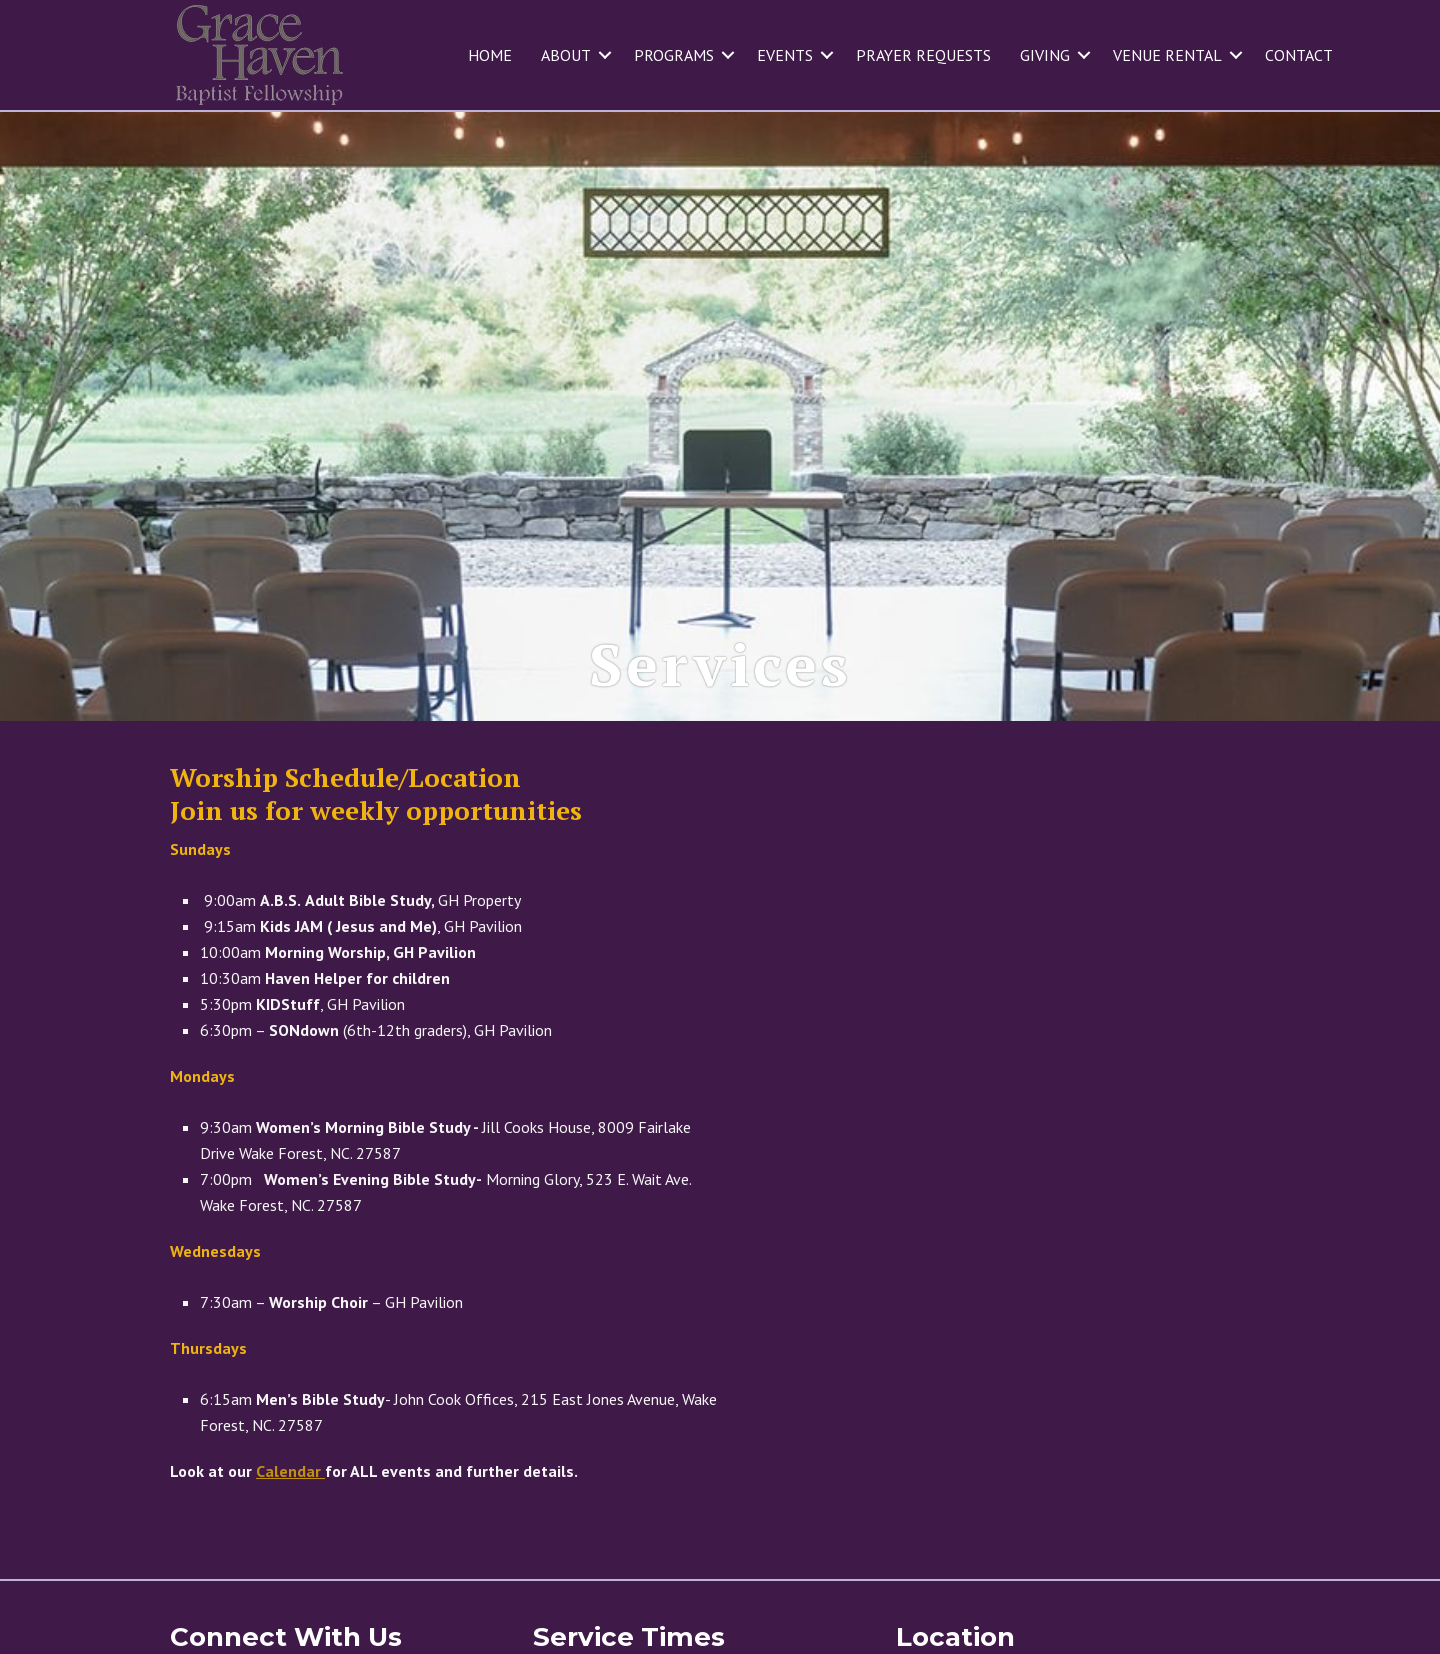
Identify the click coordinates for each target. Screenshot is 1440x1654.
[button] (605, 55)
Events (785, 55)
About (566, 55)
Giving (1045, 55)
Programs (674, 55)
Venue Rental (1167, 55)
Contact (1299, 55)
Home (490, 55)
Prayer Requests (923, 55)
